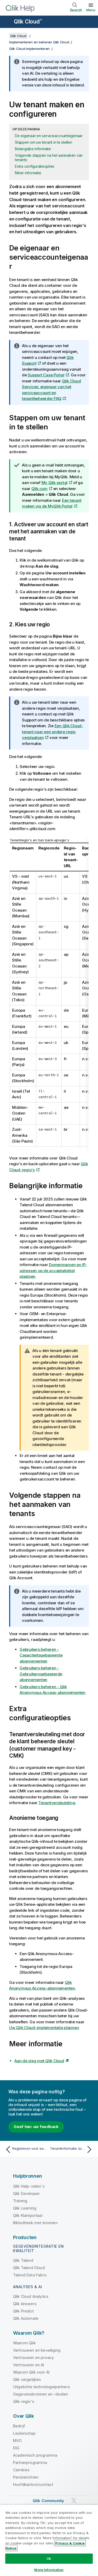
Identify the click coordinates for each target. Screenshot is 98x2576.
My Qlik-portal (55, 482)
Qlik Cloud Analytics (30, 2296)
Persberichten (25, 2477)
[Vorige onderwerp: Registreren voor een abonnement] (26, 2149)
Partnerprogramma (30, 2462)
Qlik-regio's (23, 2401)
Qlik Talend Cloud (29, 2267)
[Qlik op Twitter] (74, 2500)
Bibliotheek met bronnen (35, 2223)
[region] (49, 2540)
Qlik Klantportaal (27, 2215)
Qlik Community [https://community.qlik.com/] (48, 2500)
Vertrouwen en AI (28, 2365)
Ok (49, 2558)
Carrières (21, 2470)
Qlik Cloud (28, 21)
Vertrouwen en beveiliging (36, 2350)
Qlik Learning (24, 2208)
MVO (17, 2440)
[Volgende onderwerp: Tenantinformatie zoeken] (72, 2149)
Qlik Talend (23, 2260)
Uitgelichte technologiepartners (41, 2387)
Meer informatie (28, 173)
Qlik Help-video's (29, 2186)
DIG (16, 2448)
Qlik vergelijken (27, 2379)
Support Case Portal (46, 374)
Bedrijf (19, 2426)
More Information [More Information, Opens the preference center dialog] (49, 2570)
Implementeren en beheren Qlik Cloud (39, 42)
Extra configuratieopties (34, 166)
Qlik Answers (25, 2303)
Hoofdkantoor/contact (33, 2484)
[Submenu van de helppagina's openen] (7, 22)
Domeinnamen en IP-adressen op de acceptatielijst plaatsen (53, 1270)
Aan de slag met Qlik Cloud (39, 2060)
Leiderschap (24, 2433)
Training (20, 2201)
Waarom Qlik (24, 2343)
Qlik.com (39, 488)
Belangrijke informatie (33, 149)
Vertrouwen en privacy (33, 2357)
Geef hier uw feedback (36, 2126)
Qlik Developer (26, 2193)
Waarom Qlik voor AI (31, 2372)
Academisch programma (35, 2455)
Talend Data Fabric (30, 2275)
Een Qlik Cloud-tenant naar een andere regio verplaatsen (52, 731)
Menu (90, 10)
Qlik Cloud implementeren (29, 48)
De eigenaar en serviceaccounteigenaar (49, 135)
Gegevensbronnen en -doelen (40, 2394)
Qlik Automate (25, 2318)
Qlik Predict (23, 2311)
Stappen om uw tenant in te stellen (43, 142)
